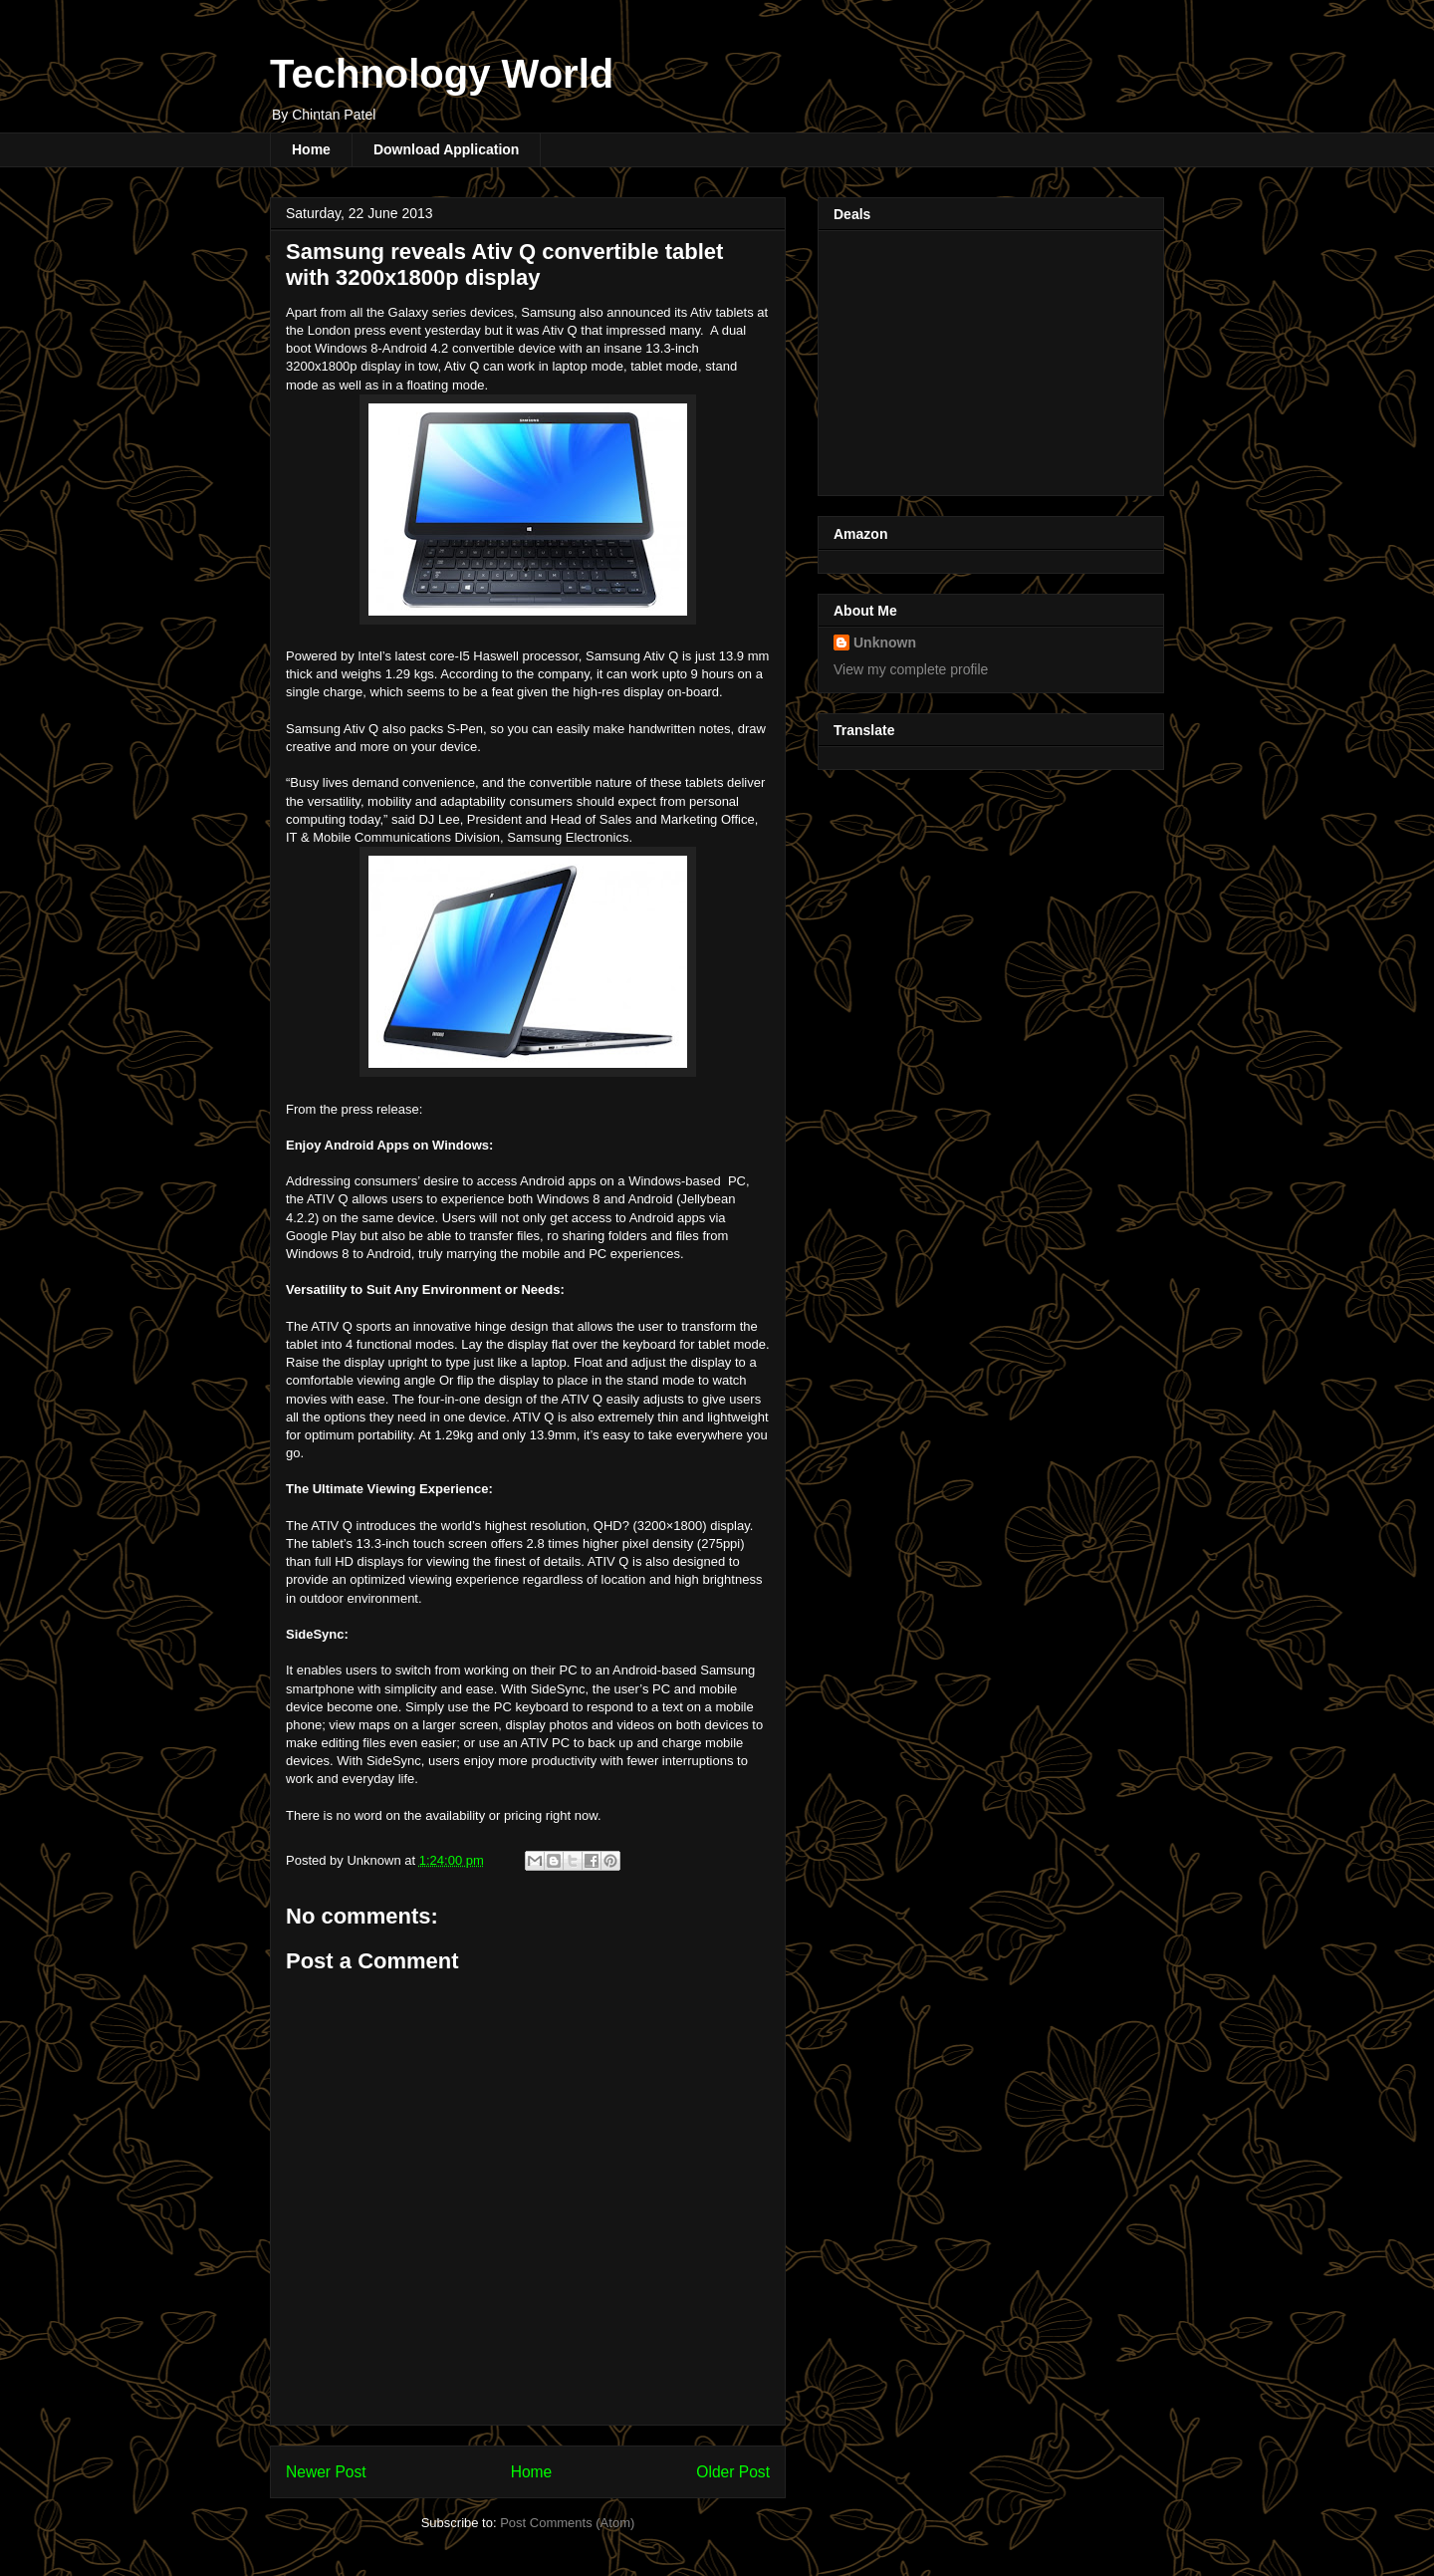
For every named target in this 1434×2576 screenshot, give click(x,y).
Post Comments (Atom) (567, 2522)
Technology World (441, 74)
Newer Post (326, 2471)
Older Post (733, 2471)
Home (311, 149)
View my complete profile (911, 669)
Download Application (446, 149)
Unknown (884, 642)
